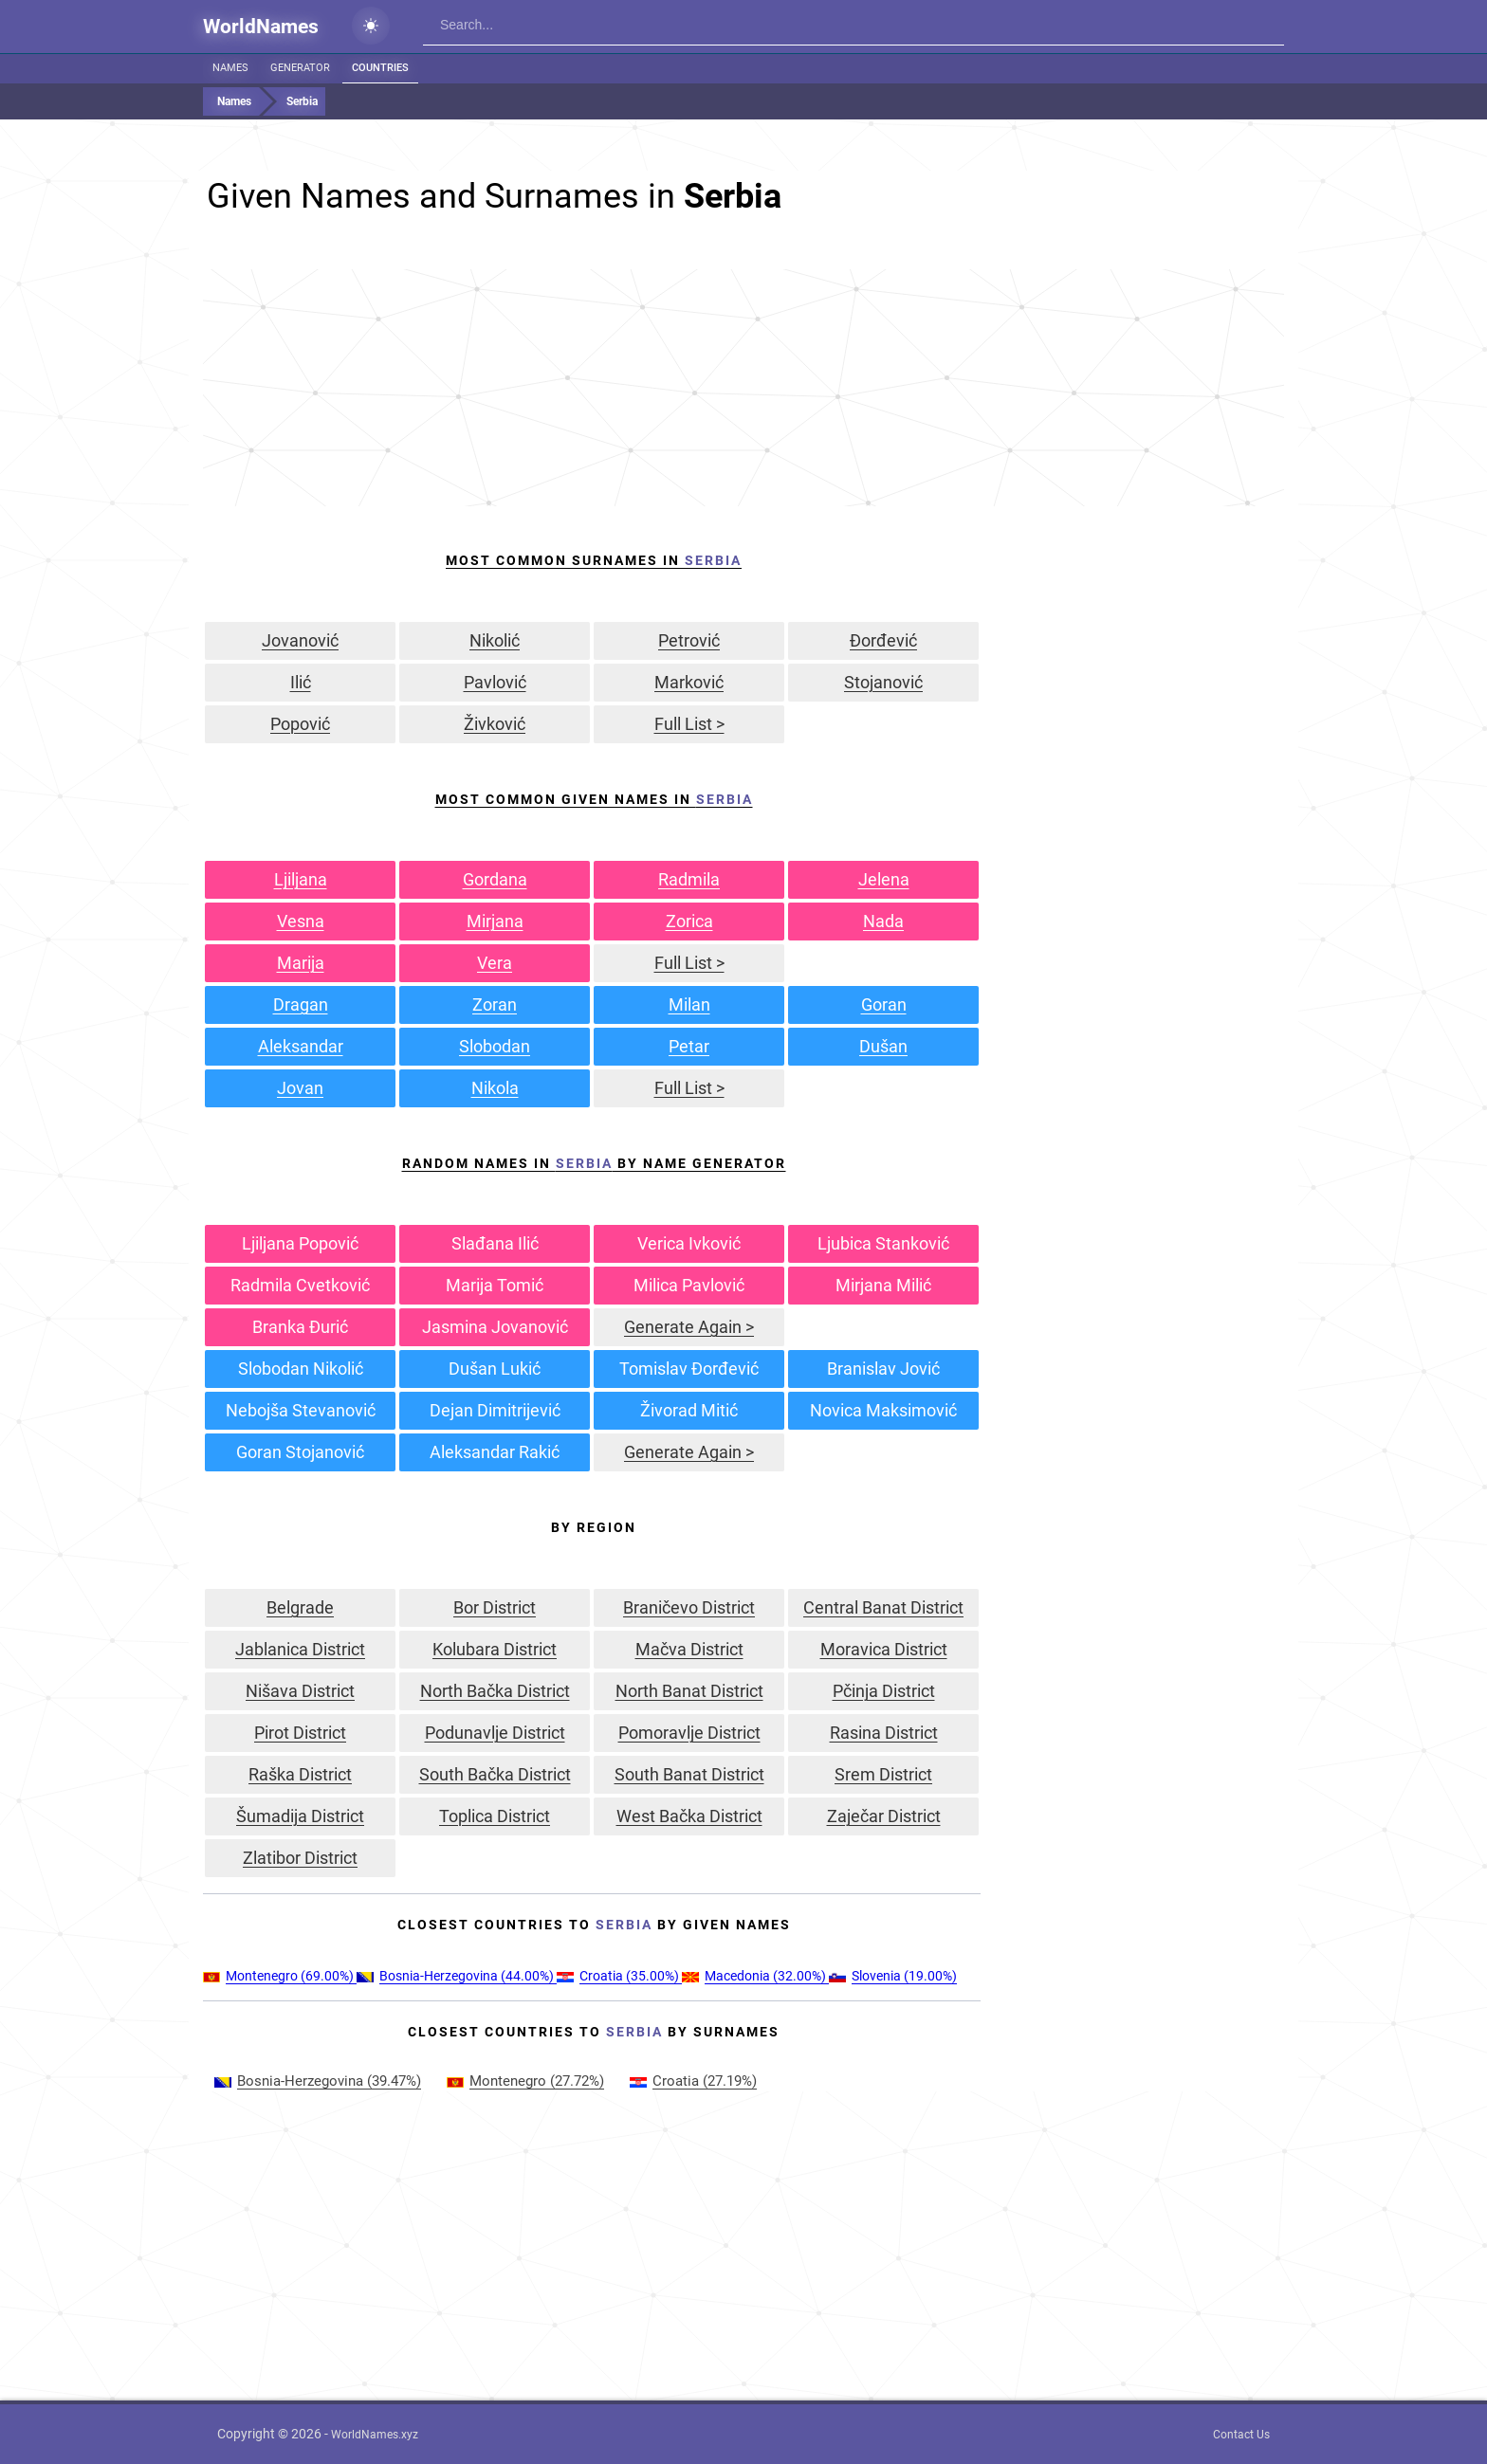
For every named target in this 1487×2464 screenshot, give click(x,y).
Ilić (300, 682)
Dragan (300, 1004)
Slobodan (494, 1046)
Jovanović (300, 640)
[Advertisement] (743, 387)
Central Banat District (883, 1607)
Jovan (300, 1088)
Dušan (883, 1046)
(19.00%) (893, 1975)
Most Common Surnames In (594, 560)
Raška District (300, 1774)
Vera (494, 963)
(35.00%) (619, 1975)
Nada (883, 921)
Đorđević (883, 640)
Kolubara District (494, 1649)
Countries (380, 68)
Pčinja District (884, 1691)
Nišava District (300, 1691)
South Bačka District (495, 1774)
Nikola (495, 1088)
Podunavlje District (495, 1733)
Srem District (883, 1774)
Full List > (689, 724)
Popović (300, 724)
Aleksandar (300, 1046)
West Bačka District (689, 1816)
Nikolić (494, 640)
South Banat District (689, 1774)
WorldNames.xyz (374, 2434)
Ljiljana (300, 879)
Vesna (300, 921)
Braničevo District (689, 1607)
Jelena (883, 879)
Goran (884, 1004)
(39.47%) (317, 2081)
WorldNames (261, 26)
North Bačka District (495, 1691)
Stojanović (883, 682)
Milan (689, 1004)
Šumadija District (300, 1816)
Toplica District (494, 1816)
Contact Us (1241, 2434)
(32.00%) (755, 1975)
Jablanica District (300, 1649)
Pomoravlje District (689, 1733)
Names (230, 68)
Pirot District (300, 1733)
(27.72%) (525, 2081)
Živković (494, 724)
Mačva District (689, 1649)
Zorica (689, 921)
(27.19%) (693, 2081)
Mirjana (495, 921)
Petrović (689, 640)
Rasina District (884, 1733)
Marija (300, 963)
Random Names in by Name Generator (594, 1163)
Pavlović (495, 682)
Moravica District (883, 1649)
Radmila (689, 879)
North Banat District (689, 1691)
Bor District (494, 1607)
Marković (689, 682)
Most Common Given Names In (594, 799)
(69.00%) (280, 1975)
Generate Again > (689, 1327)
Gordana (495, 879)
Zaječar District (884, 1816)
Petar (689, 1046)
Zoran (494, 1004)
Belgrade (300, 1607)
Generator (300, 68)
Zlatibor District (300, 1858)
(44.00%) (457, 1975)
